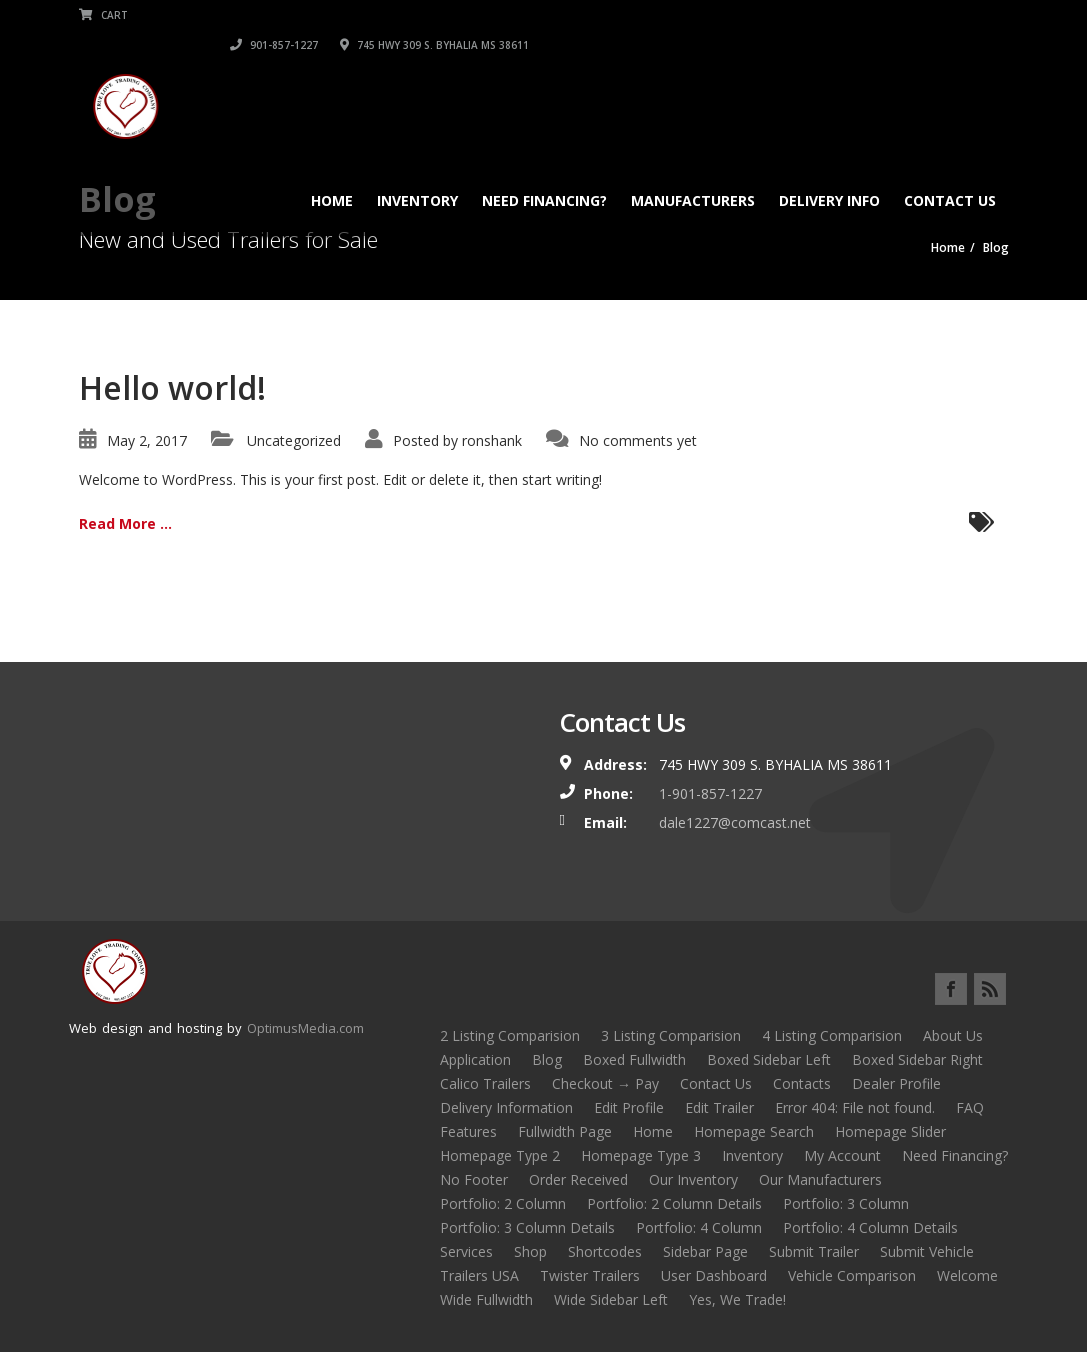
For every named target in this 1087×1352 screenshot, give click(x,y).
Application (475, 1059)
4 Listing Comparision (832, 1035)
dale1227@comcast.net (735, 822)
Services (466, 1251)
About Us (953, 1035)
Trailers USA (479, 1275)
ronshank (492, 440)
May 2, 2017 (147, 440)
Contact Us (950, 170)
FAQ (970, 1107)
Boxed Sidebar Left (769, 1059)
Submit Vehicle (927, 1251)
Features (468, 1131)
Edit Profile (629, 1107)
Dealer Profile (896, 1083)
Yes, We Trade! (737, 1299)
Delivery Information (506, 1107)
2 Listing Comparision (510, 1035)
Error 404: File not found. (855, 1107)
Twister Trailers (590, 1275)
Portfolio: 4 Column (699, 1227)
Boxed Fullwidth (634, 1059)
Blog (547, 1059)
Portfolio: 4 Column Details (870, 1227)
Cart (103, 15)
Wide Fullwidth (486, 1299)
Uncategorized (294, 440)
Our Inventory (693, 1179)
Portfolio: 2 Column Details (674, 1203)
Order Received (578, 1179)
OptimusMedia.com (305, 1028)
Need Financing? (544, 170)
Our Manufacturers (820, 1179)
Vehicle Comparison (852, 1275)
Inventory (417, 170)
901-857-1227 (754, 15)
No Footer (474, 1179)
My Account (842, 1155)
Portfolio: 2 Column (503, 1203)
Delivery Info (829, 170)
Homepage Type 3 (641, 1155)
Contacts (802, 1083)
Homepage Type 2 (500, 1155)
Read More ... (125, 523)
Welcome (967, 1275)
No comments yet (638, 440)
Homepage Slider (890, 1131)
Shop (530, 1251)
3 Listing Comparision (671, 1035)
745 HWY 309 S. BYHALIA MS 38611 (914, 15)
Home (332, 170)
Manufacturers (693, 170)
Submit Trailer (814, 1251)
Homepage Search (754, 1131)
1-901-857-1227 (710, 793)
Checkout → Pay (605, 1083)
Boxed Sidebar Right (917, 1059)
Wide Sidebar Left (611, 1299)
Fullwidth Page (565, 1131)
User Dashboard (714, 1275)
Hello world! (172, 387)
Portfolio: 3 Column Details (527, 1227)
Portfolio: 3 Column (846, 1203)
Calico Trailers (485, 1083)
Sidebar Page (705, 1251)
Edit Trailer (719, 1107)
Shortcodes (605, 1251)
